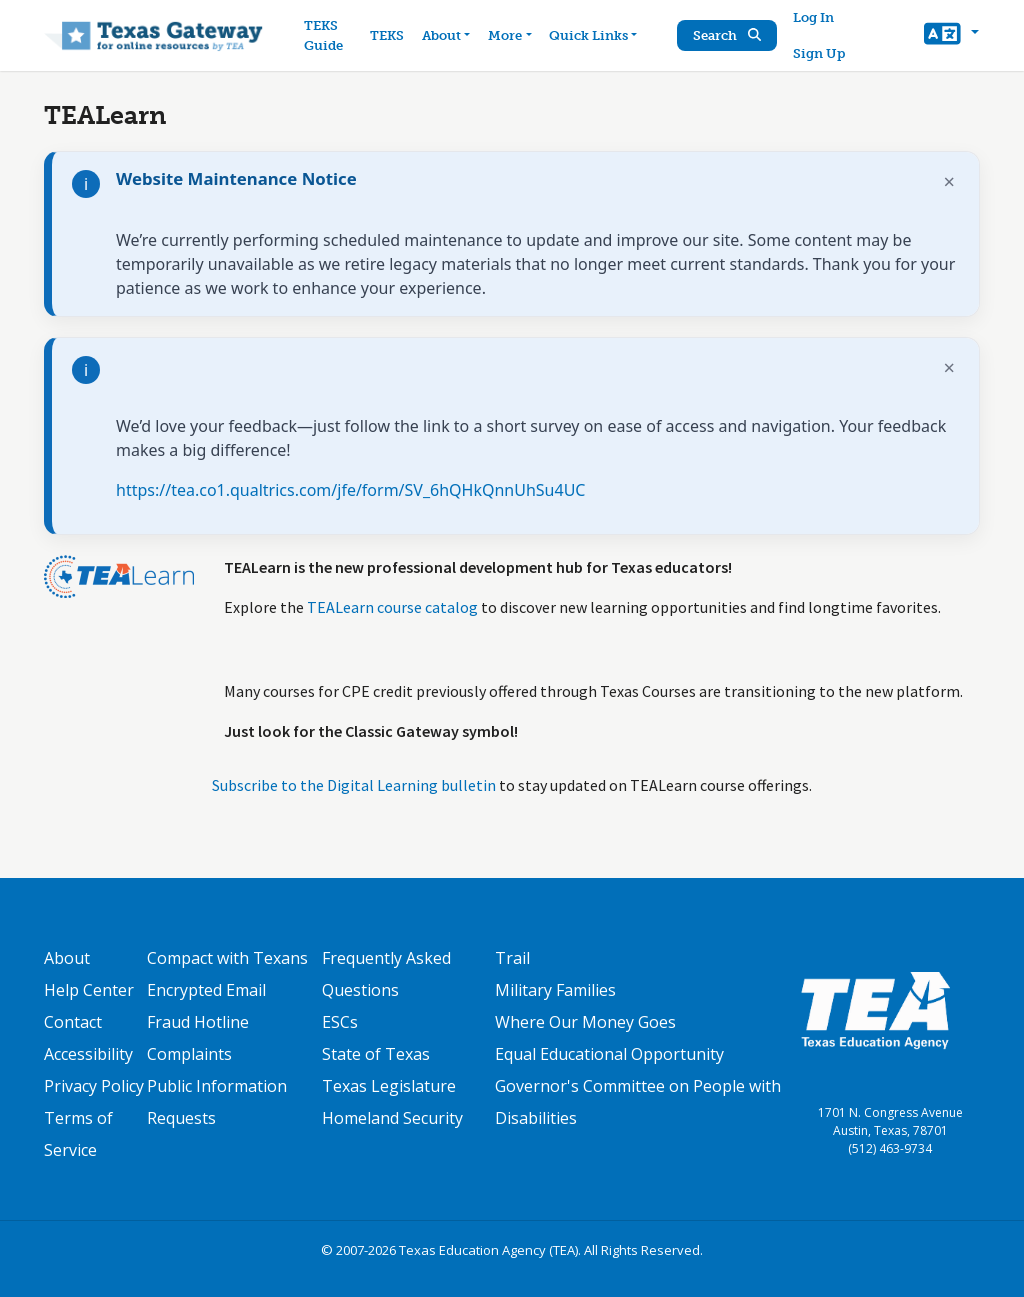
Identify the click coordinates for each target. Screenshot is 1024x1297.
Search (727, 35)
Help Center (89, 990)
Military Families (555, 990)
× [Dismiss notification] (949, 181)
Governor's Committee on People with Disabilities (638, 1102)
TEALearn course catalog (392, 607)
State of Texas (376, 1054)
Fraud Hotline (198, 1022)
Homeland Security (392, 1118)
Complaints (189, 1054)
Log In (813, 17)
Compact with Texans (227, 958)
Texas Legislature (389, 1086)
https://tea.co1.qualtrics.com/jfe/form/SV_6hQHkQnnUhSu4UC (350, 490)
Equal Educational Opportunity (609, 1054)
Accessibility (88, 1054)
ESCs (340, 1022)
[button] (951, 36)
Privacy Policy (94, 1086)
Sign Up (819, 53)
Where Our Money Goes (585, 1022)
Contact (73, 1022)
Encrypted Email (206, 990)
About (67, 958)
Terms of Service (78, 1134)
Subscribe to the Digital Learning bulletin (354, 785)
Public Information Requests (217, 1102)
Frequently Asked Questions (386, 974)
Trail (512, 958)
